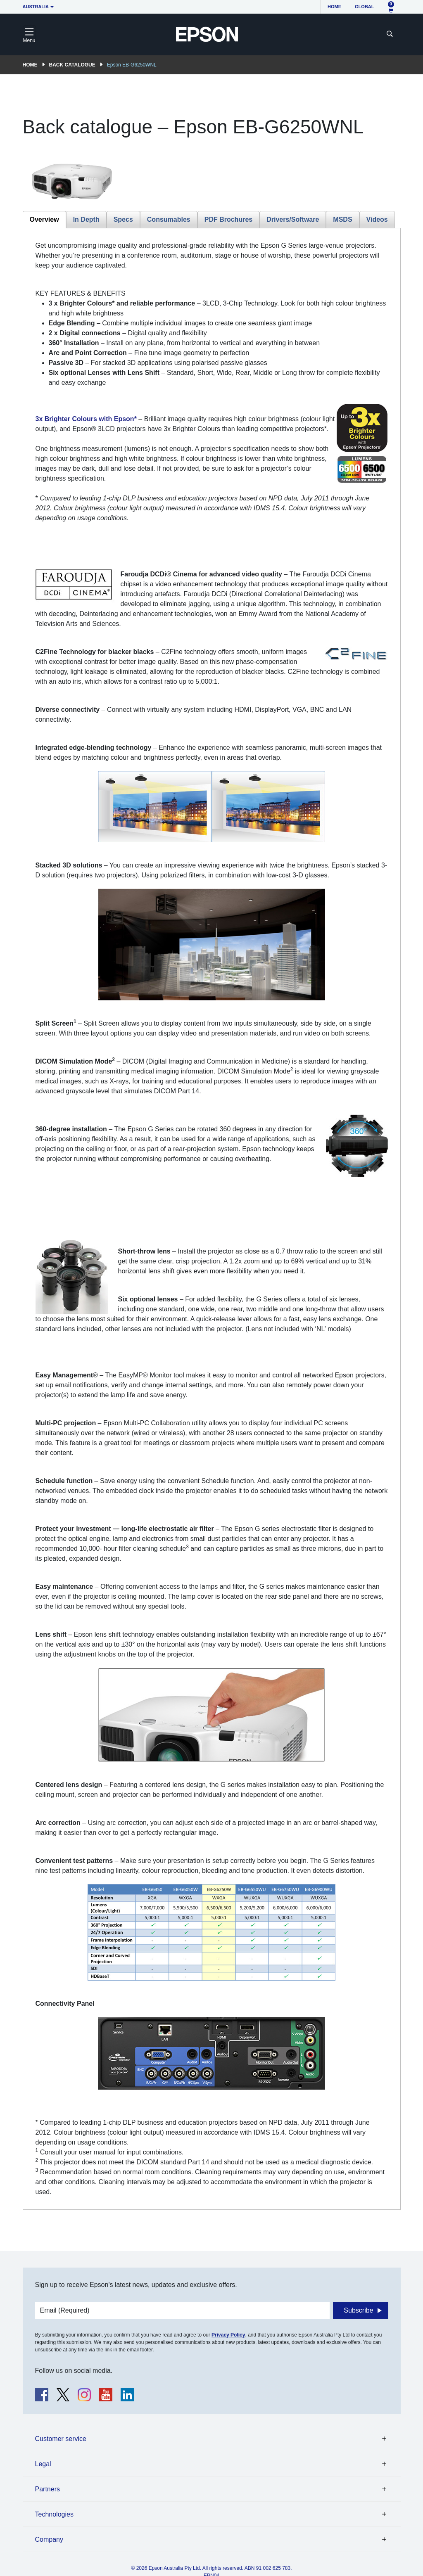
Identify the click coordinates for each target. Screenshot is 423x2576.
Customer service (60, 2438)
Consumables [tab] (168, 219)
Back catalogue (72, 65)
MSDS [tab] (342, 219)
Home (334, 6)
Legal (43, 2463)
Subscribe (358, 2310)
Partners (47, 2489)
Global (364, 6)
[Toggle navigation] (29, 34)
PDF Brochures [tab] (228, 219)
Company (49, 2539)
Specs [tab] (123, 219)
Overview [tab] (44, 219)
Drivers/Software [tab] (292, 219)
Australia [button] (36, 6)
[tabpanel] (212, 1219)
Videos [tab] (377, 219)
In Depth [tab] (86, 219)
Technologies (54, 2514)
